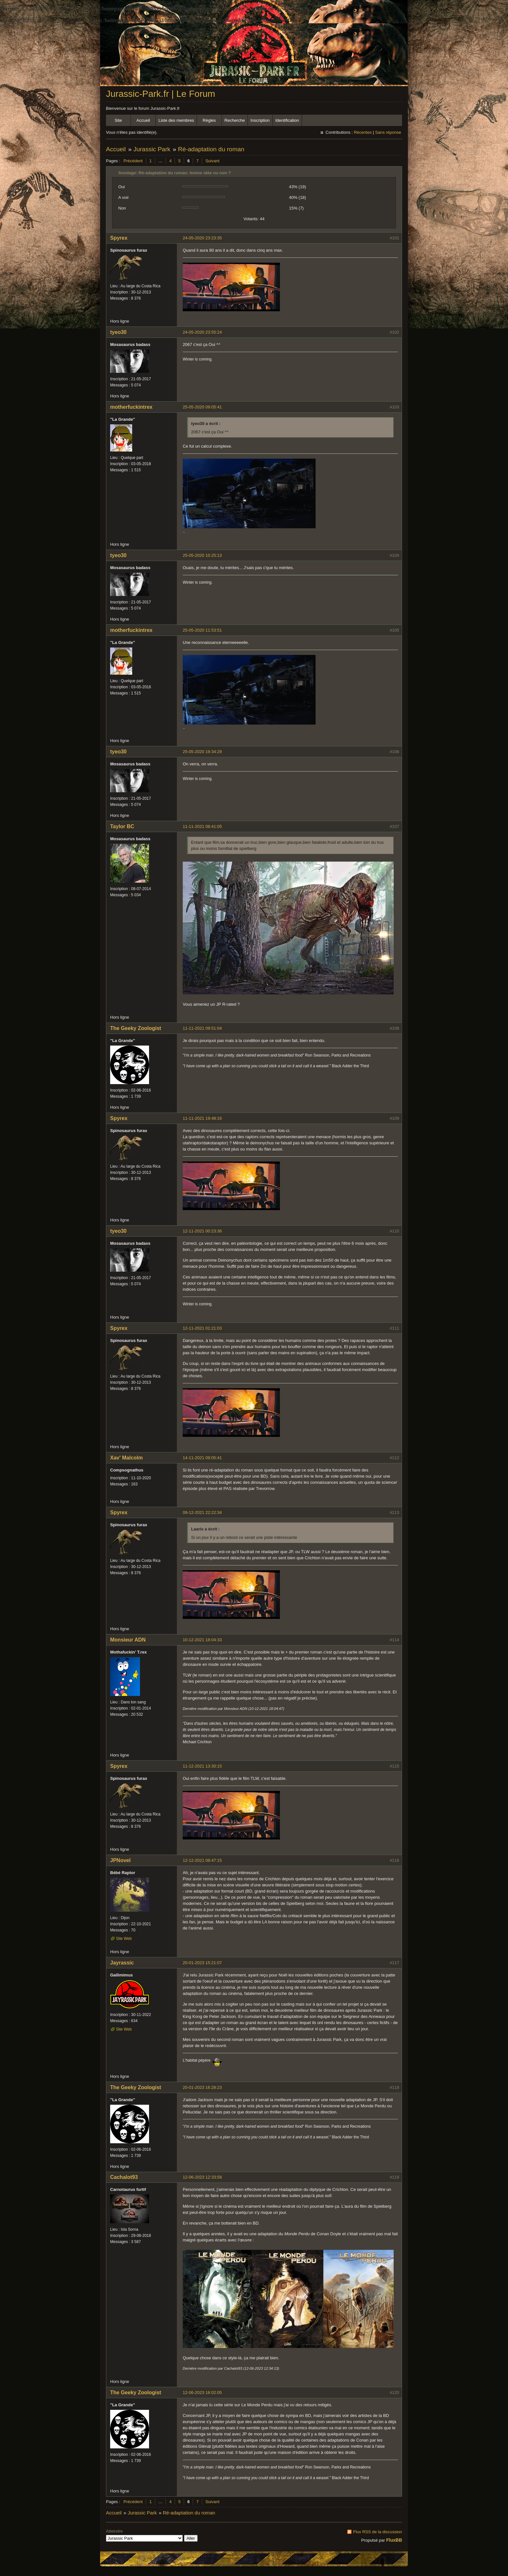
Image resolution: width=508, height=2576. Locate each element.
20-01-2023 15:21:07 (202, 1962)
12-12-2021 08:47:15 (202, 1860)
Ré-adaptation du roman (211, 149)
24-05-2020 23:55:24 (202, 332)
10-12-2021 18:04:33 (202, 1639)
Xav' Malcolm (126, 1457)
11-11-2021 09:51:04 (202, 1028)
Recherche (235, 120)
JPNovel (120, 1860)
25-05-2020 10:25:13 (202, 555)
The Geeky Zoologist (135, 1028)
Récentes (363, 132)
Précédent (133, 160)
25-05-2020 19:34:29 (202, 751)
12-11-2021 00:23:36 (202, 1231)
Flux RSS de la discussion (377, 2531)
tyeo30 (118, 332)
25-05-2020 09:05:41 (202, 407)
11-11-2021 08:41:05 (202, 826)
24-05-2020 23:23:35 (202, 237)
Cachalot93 (124, 2177)
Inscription (260, 120)
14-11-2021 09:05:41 (202, 1457)
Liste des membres (176, 120)
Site (118, 120)
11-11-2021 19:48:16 (202, 1118)
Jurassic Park (151, 149)
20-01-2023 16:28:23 (202, 2087)
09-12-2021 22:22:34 (202, 1512)
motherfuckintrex (131, 407)
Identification (287, 120)
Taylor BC (122, 826)
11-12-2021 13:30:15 (202, 1766)
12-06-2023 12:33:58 (202, 2177)
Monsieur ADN (128, 1640)
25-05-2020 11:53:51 (202, 630)
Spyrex (118, 238)
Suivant (212, 160)
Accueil (143, 120)
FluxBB (394, 2540)
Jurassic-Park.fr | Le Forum (160, 94)
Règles (209, 120)
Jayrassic (122, 1962)
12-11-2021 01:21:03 (202, 1328)
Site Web (124, 1938)
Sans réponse (388, 132)
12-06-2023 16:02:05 (202, 2392)
